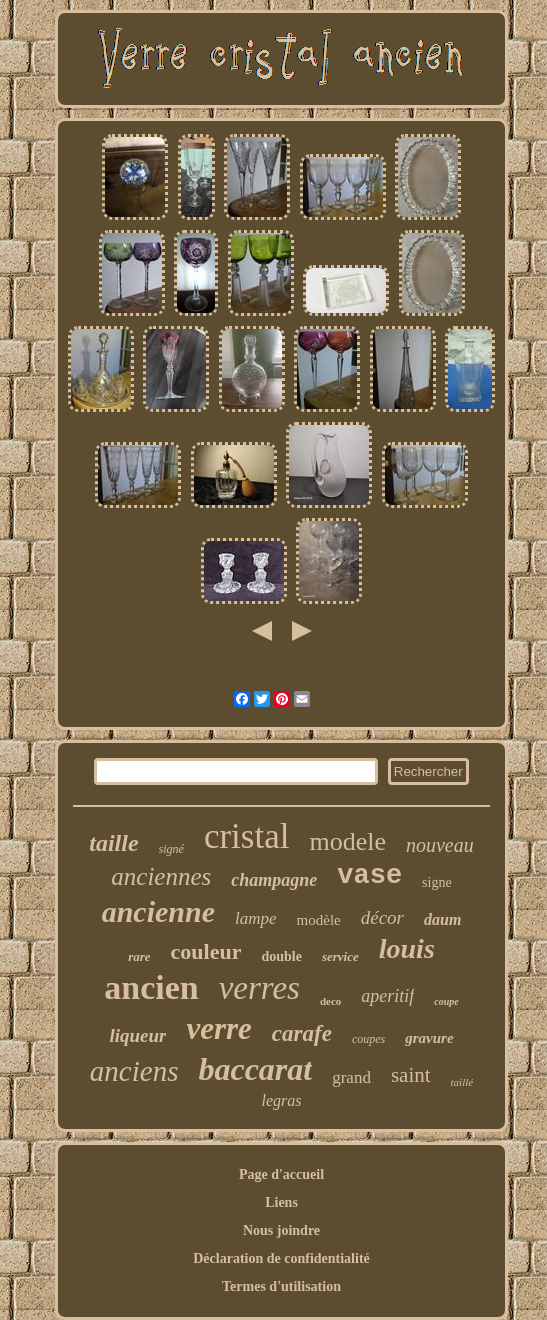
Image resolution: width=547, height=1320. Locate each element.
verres (259, 988)
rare (139, 956)
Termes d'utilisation (281, 1286)
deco (330, 1001)
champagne (274, 880)
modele (347, 841)
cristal (247, 836)
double (281, 956)
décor (382, 917)
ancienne (158, 911)
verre (218, 1028)
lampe (256, 918)
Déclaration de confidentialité (281, 1258)
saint (411, 1075)
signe (437, 882)
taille (113, 843)
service (340, 956)
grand (351, 1077)
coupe (446, 1001)
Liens (281, 1202)
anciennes (161, 876)
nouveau (440, 845)
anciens (134, 1071)
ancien (151, 987)
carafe (302, 1033)
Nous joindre (281, 1230)
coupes (368, 1039)
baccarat (255, 1069)
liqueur (137, 1035)
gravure (429, 1038)
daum (442, 919)
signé (171, 849)
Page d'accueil (281, 1174)
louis (407, 948)
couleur (206, 951)
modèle (319, 920)
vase (369, 876)
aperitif (387, 996)
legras (282, 1100)
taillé (462, 1082)
